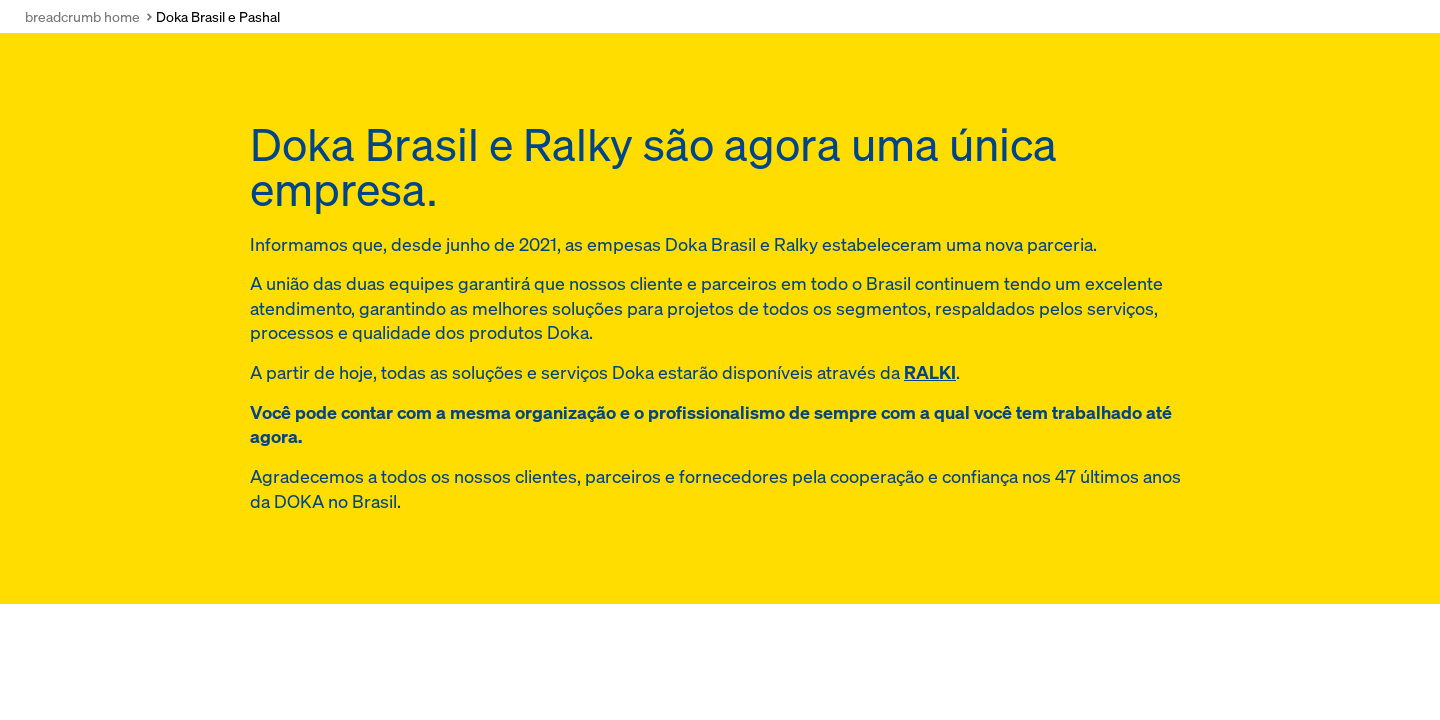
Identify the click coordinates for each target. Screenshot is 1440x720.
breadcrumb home (82, 16)
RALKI (930, 372)
